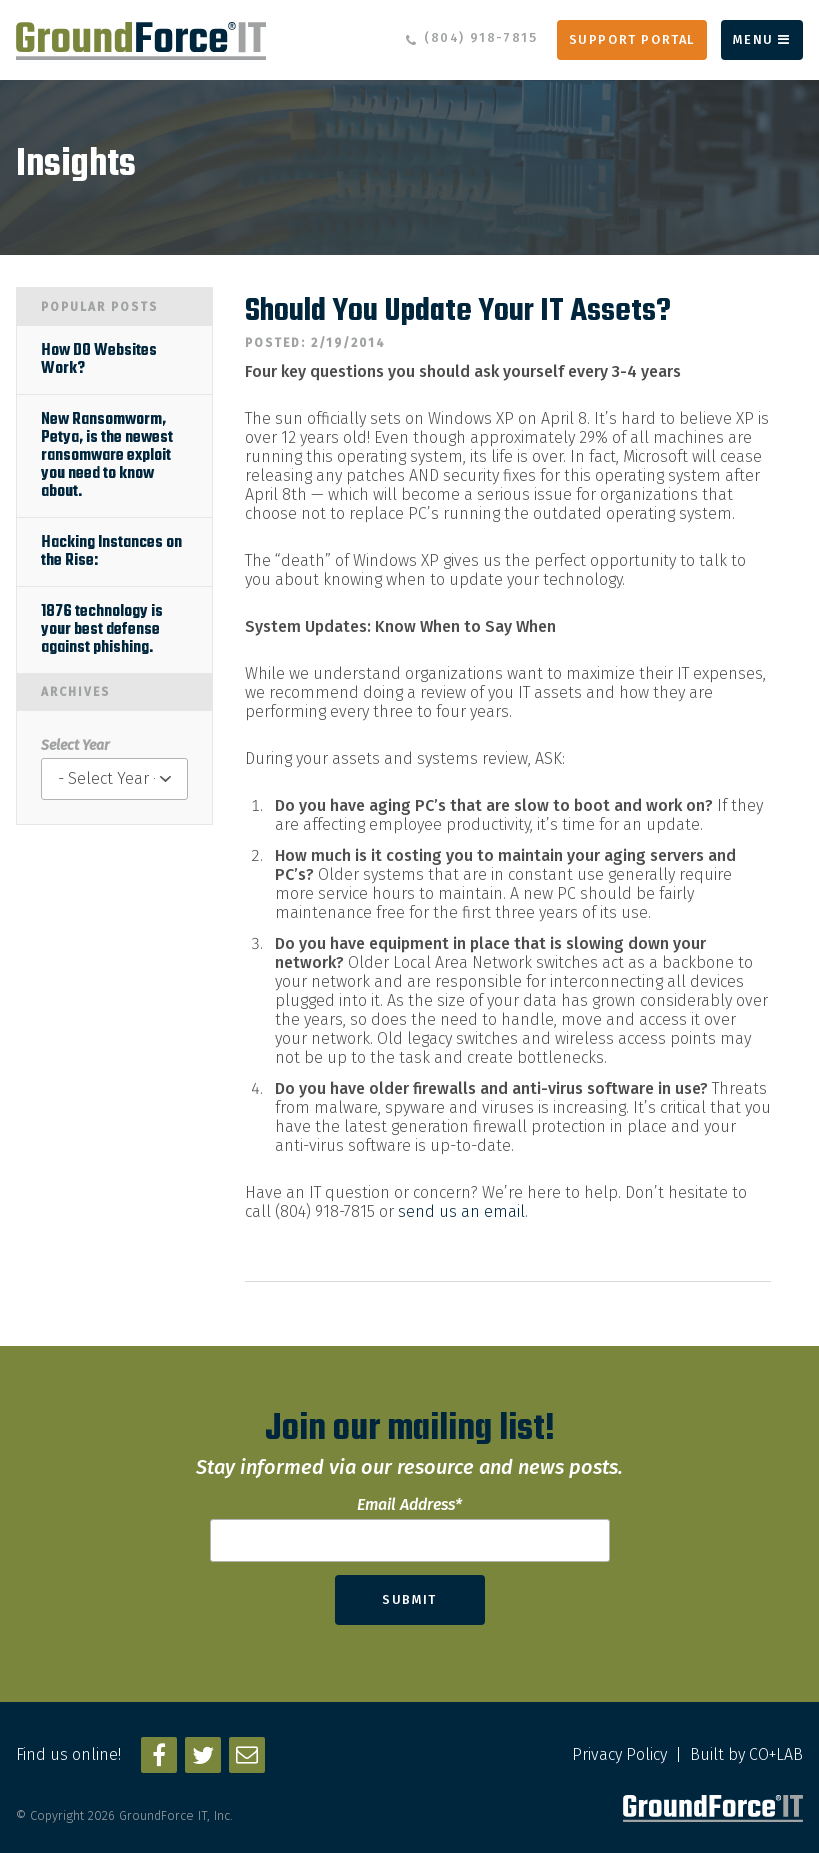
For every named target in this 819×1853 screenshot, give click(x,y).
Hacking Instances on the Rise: (111, 552)
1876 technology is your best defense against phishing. (102, 630)
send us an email (461, 1211)
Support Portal (632, 39)
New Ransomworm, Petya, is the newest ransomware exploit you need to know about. (107, 456)
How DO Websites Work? (99, 360)
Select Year (75, 745)
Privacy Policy (619, 1754)
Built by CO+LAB (746, 1754)
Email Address (409, 1504)
